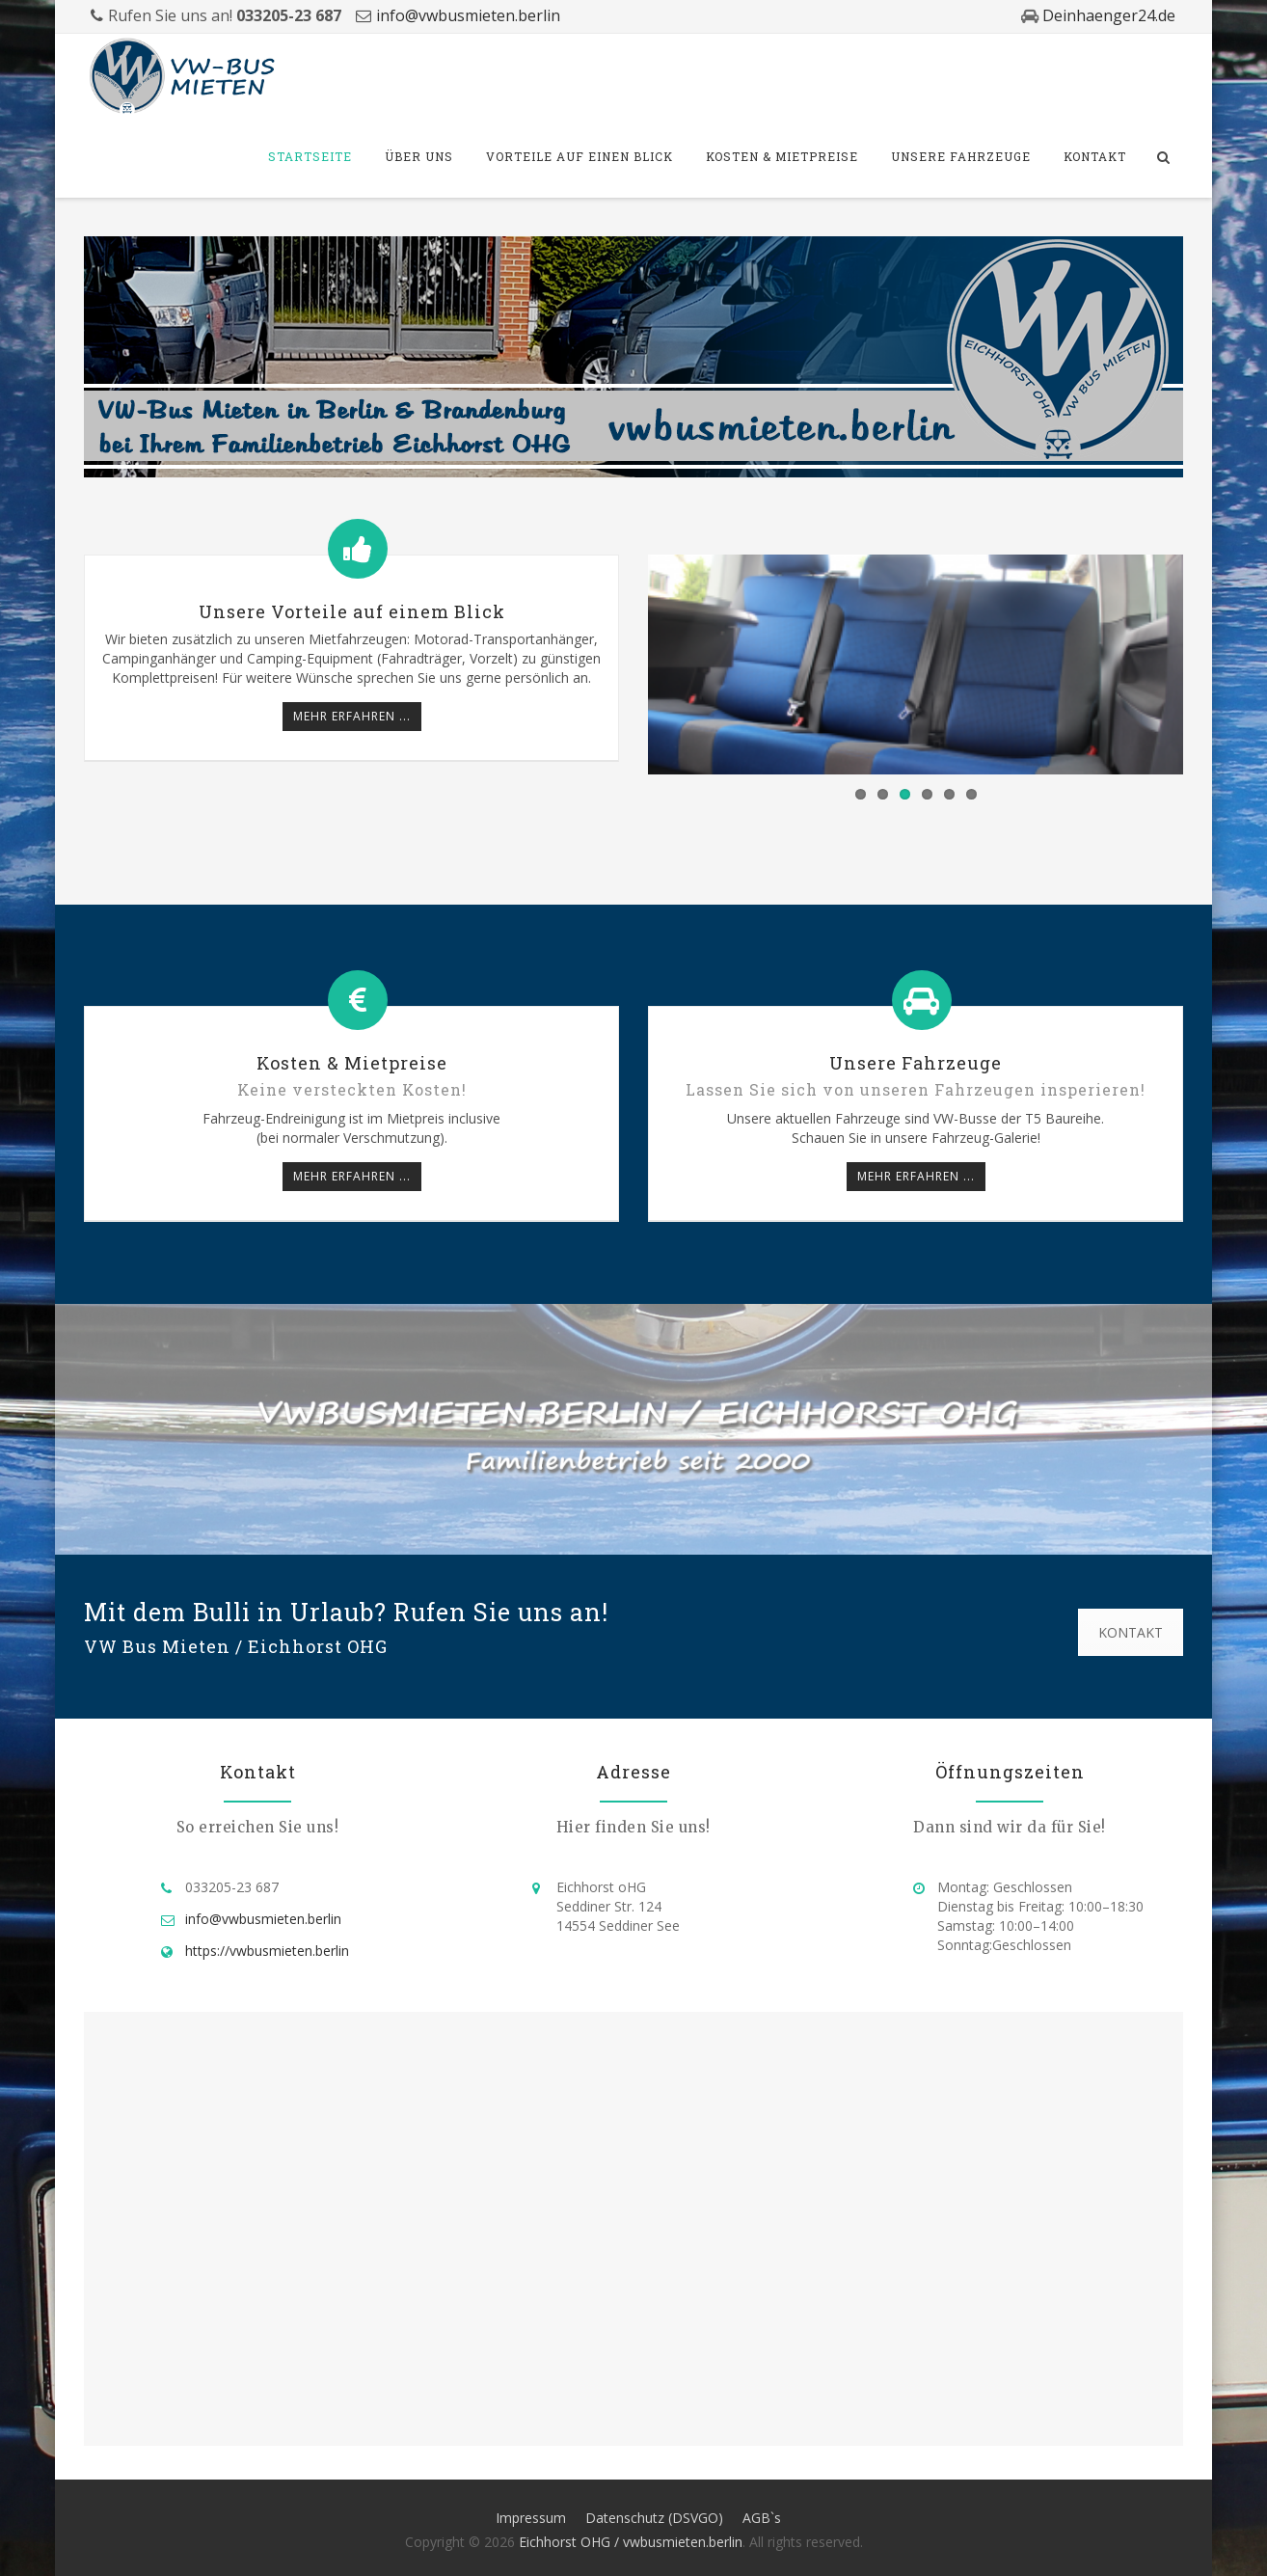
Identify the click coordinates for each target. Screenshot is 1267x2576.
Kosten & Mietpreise (782, 156)
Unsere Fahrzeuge (961, 156)
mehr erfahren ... (352, 716)
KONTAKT (1130, 1632)
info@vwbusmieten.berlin (468, 15)
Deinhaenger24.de (1106, 15)
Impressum (531, 2517)
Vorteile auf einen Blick (579, 156)
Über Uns (419, 156)
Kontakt (1095, 156)
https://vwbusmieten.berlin (267, 1950)
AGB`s (761, 2517)
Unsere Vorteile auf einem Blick (352, 611)
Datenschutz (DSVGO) (654, 2517)
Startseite (310, 156)
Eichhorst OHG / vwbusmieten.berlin (630, 2542)
